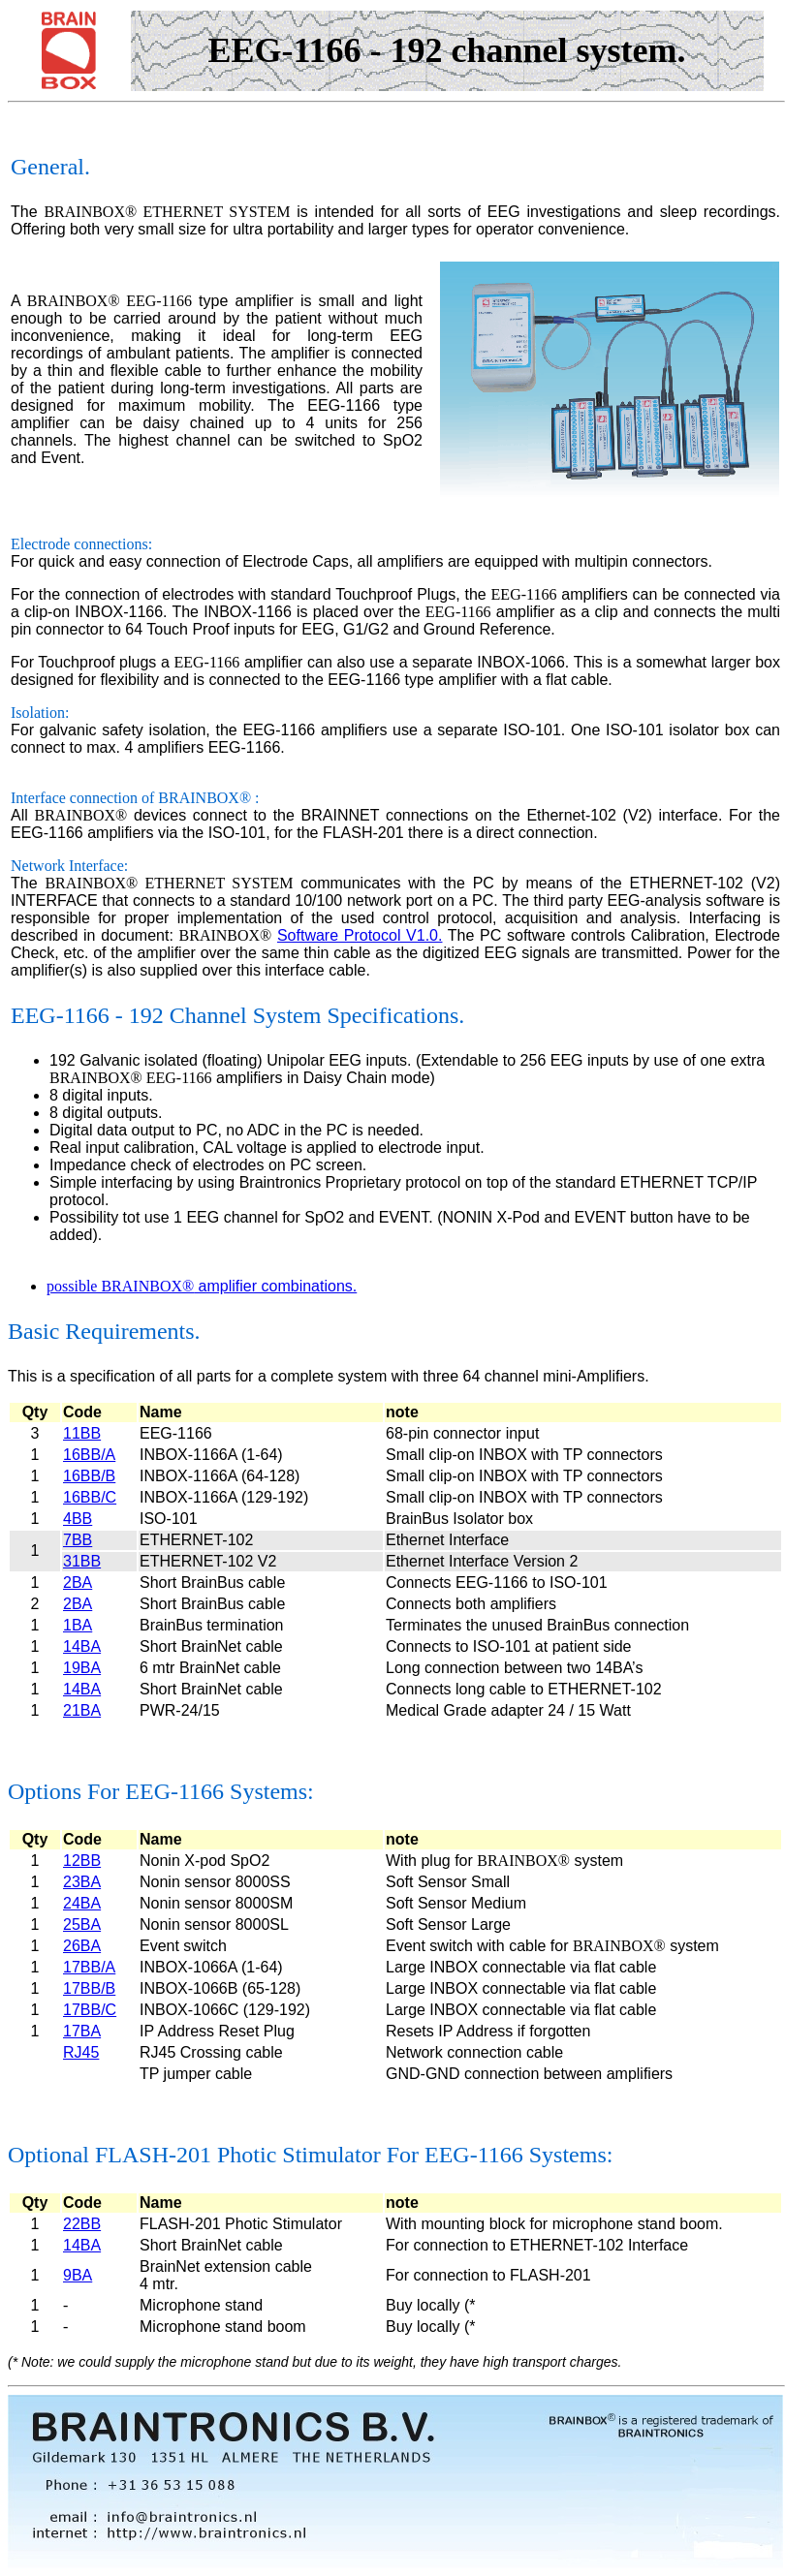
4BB (77, 1518)
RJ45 (81, 2052)
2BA (77, 1582)
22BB (82, 2224)
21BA (82, 1710)
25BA (82, 1924)
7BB (77, 1540)
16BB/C (89, 1497)
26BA (82, 1946)
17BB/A (89, 1967)
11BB (82, 1433)
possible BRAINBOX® (120, 1286)
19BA (82, 1668)
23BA (82, 1882)
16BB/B (89, 1476)
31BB (82, 1561)
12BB (82, 1860)
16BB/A (89, 1454)
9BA (77, 2275)
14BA (82, 1646)
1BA (77, 1625)
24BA (82, 1903)
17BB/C (89, 2010)
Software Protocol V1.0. (360, 935)
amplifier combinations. (275, 1286)
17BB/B (89, 1988)
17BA (82, 2031)
